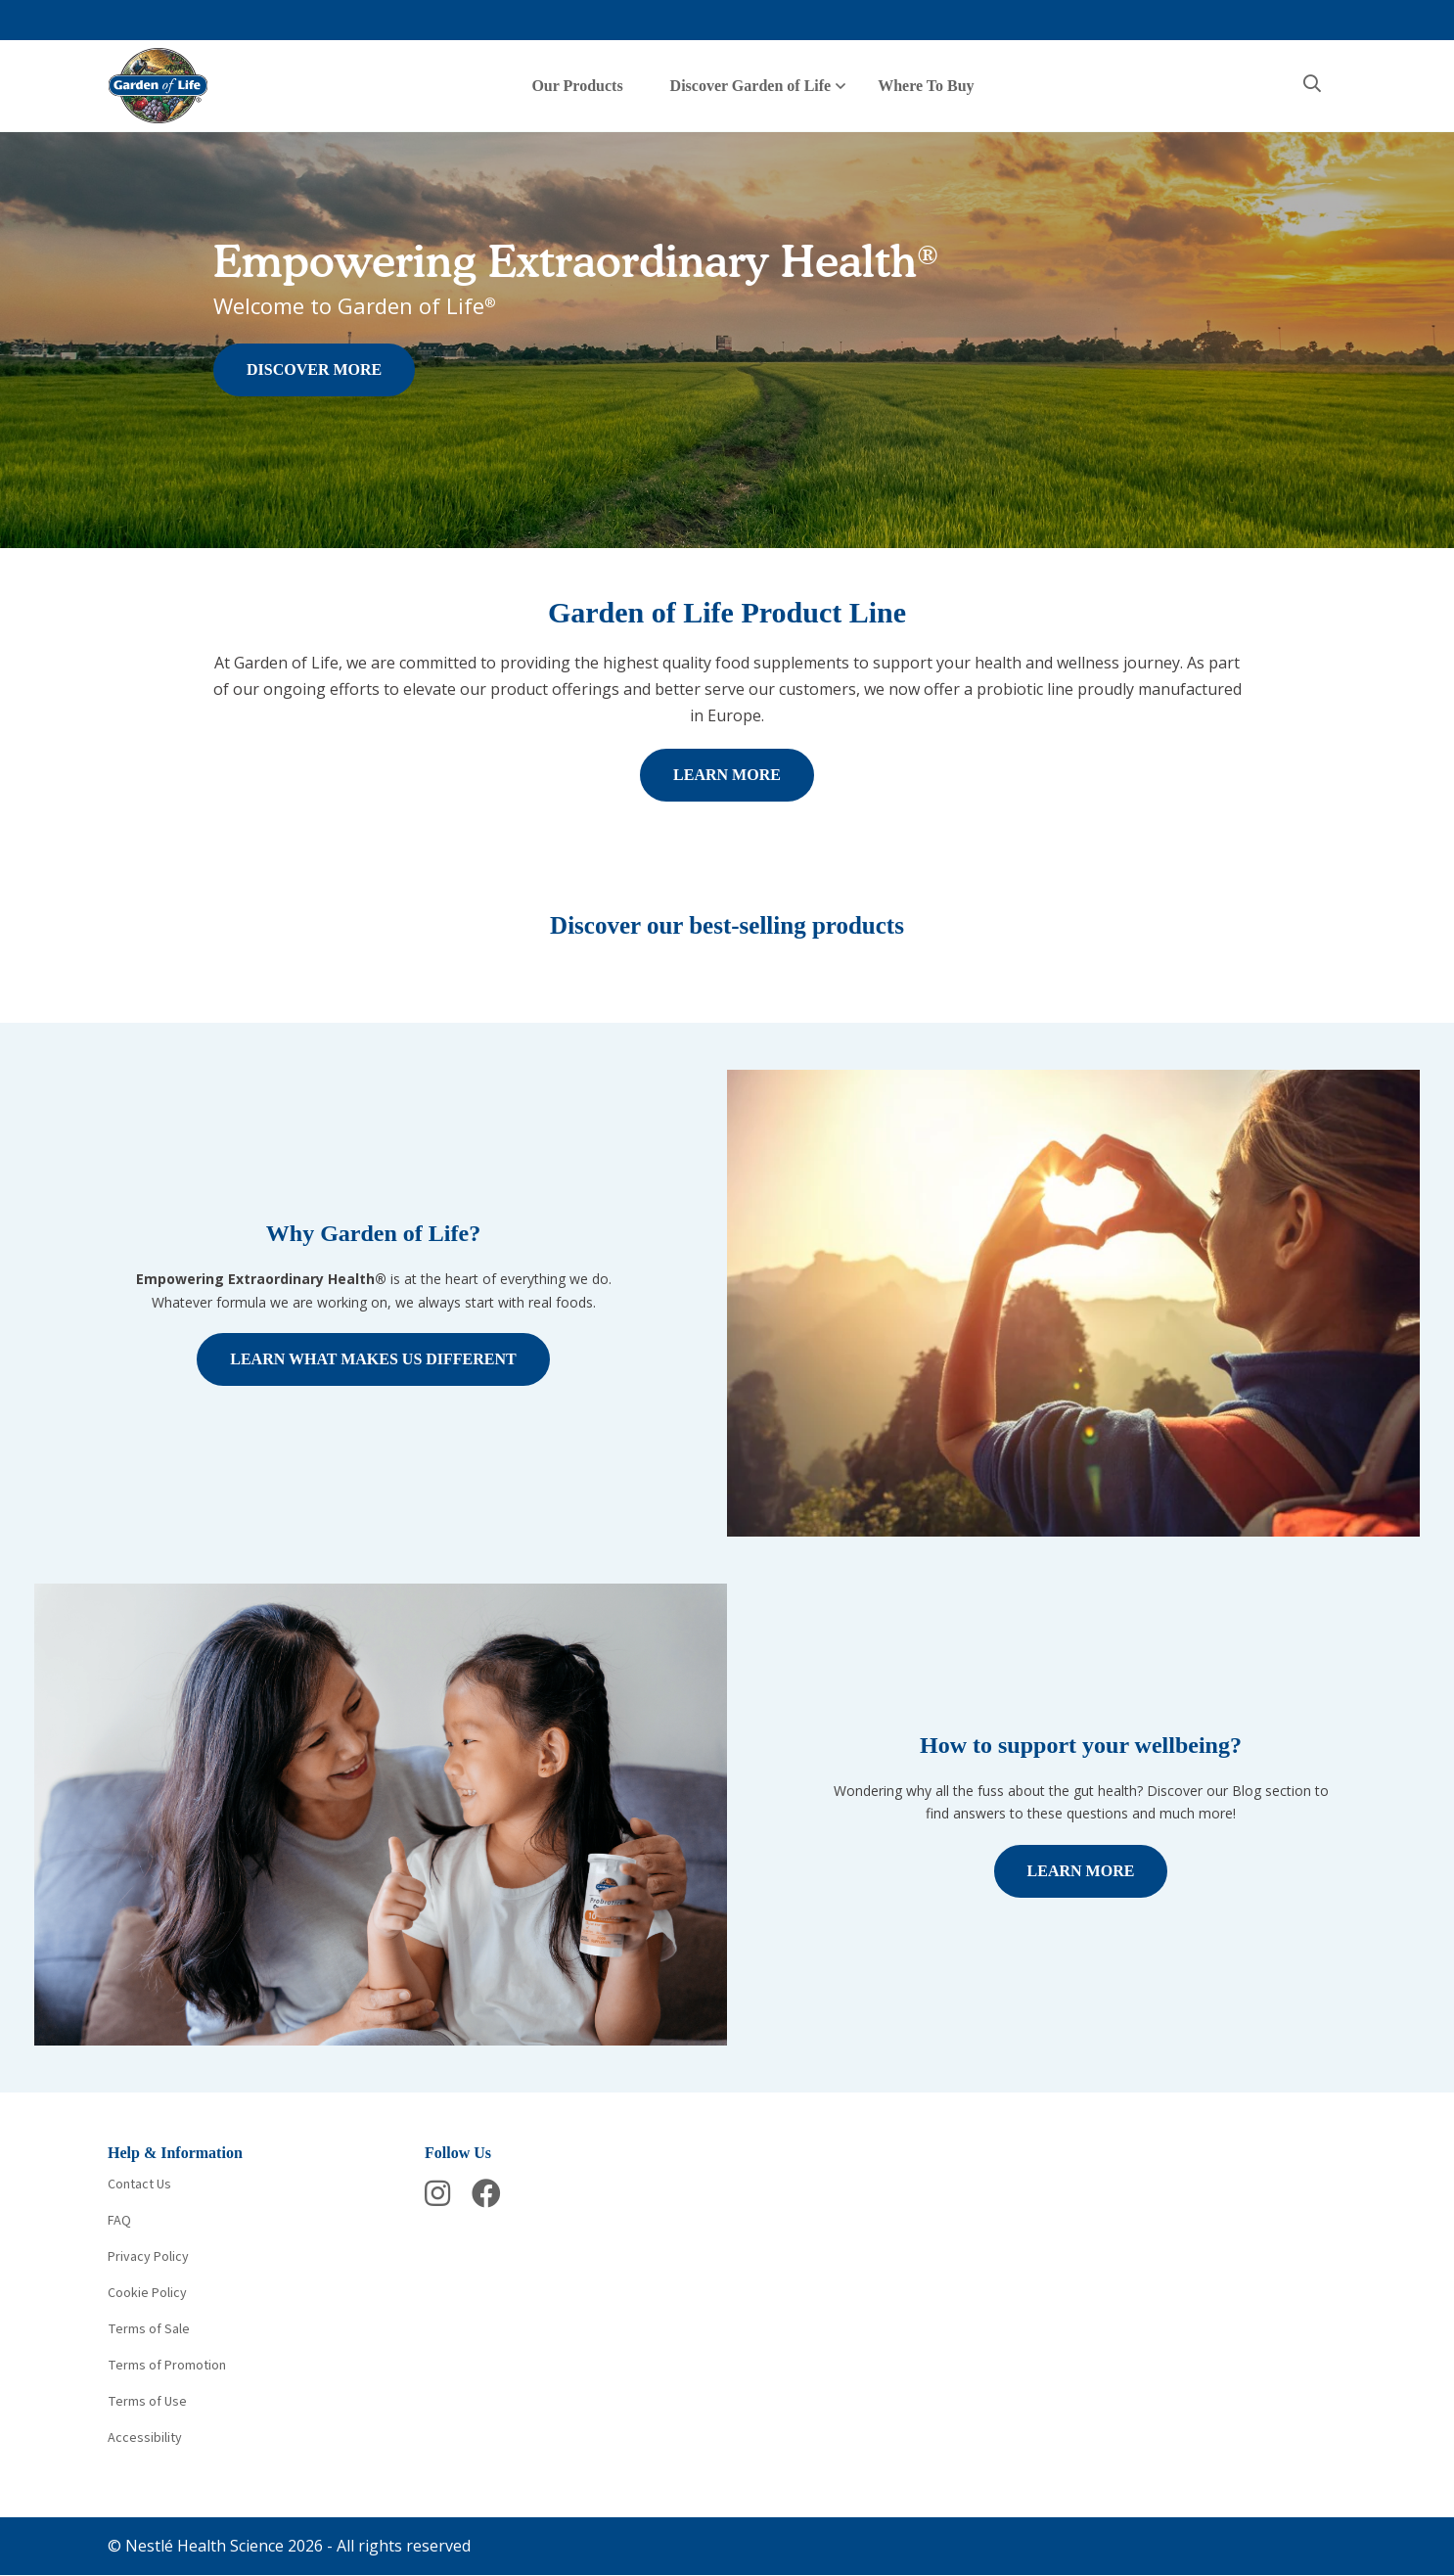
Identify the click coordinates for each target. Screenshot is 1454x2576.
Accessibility (145, 2438)
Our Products (576, 85)
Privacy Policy (148, 2257)
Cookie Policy (147, 2293)
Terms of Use (147, 2402)
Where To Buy (926, 85)
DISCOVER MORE (314, 369)
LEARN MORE (727, 774)
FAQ (119, 2221)
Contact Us (139, 2184)
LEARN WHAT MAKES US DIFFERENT (373, 1359)
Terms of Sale (149, 2329)
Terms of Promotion (167, 2365)
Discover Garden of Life (751, 85)
